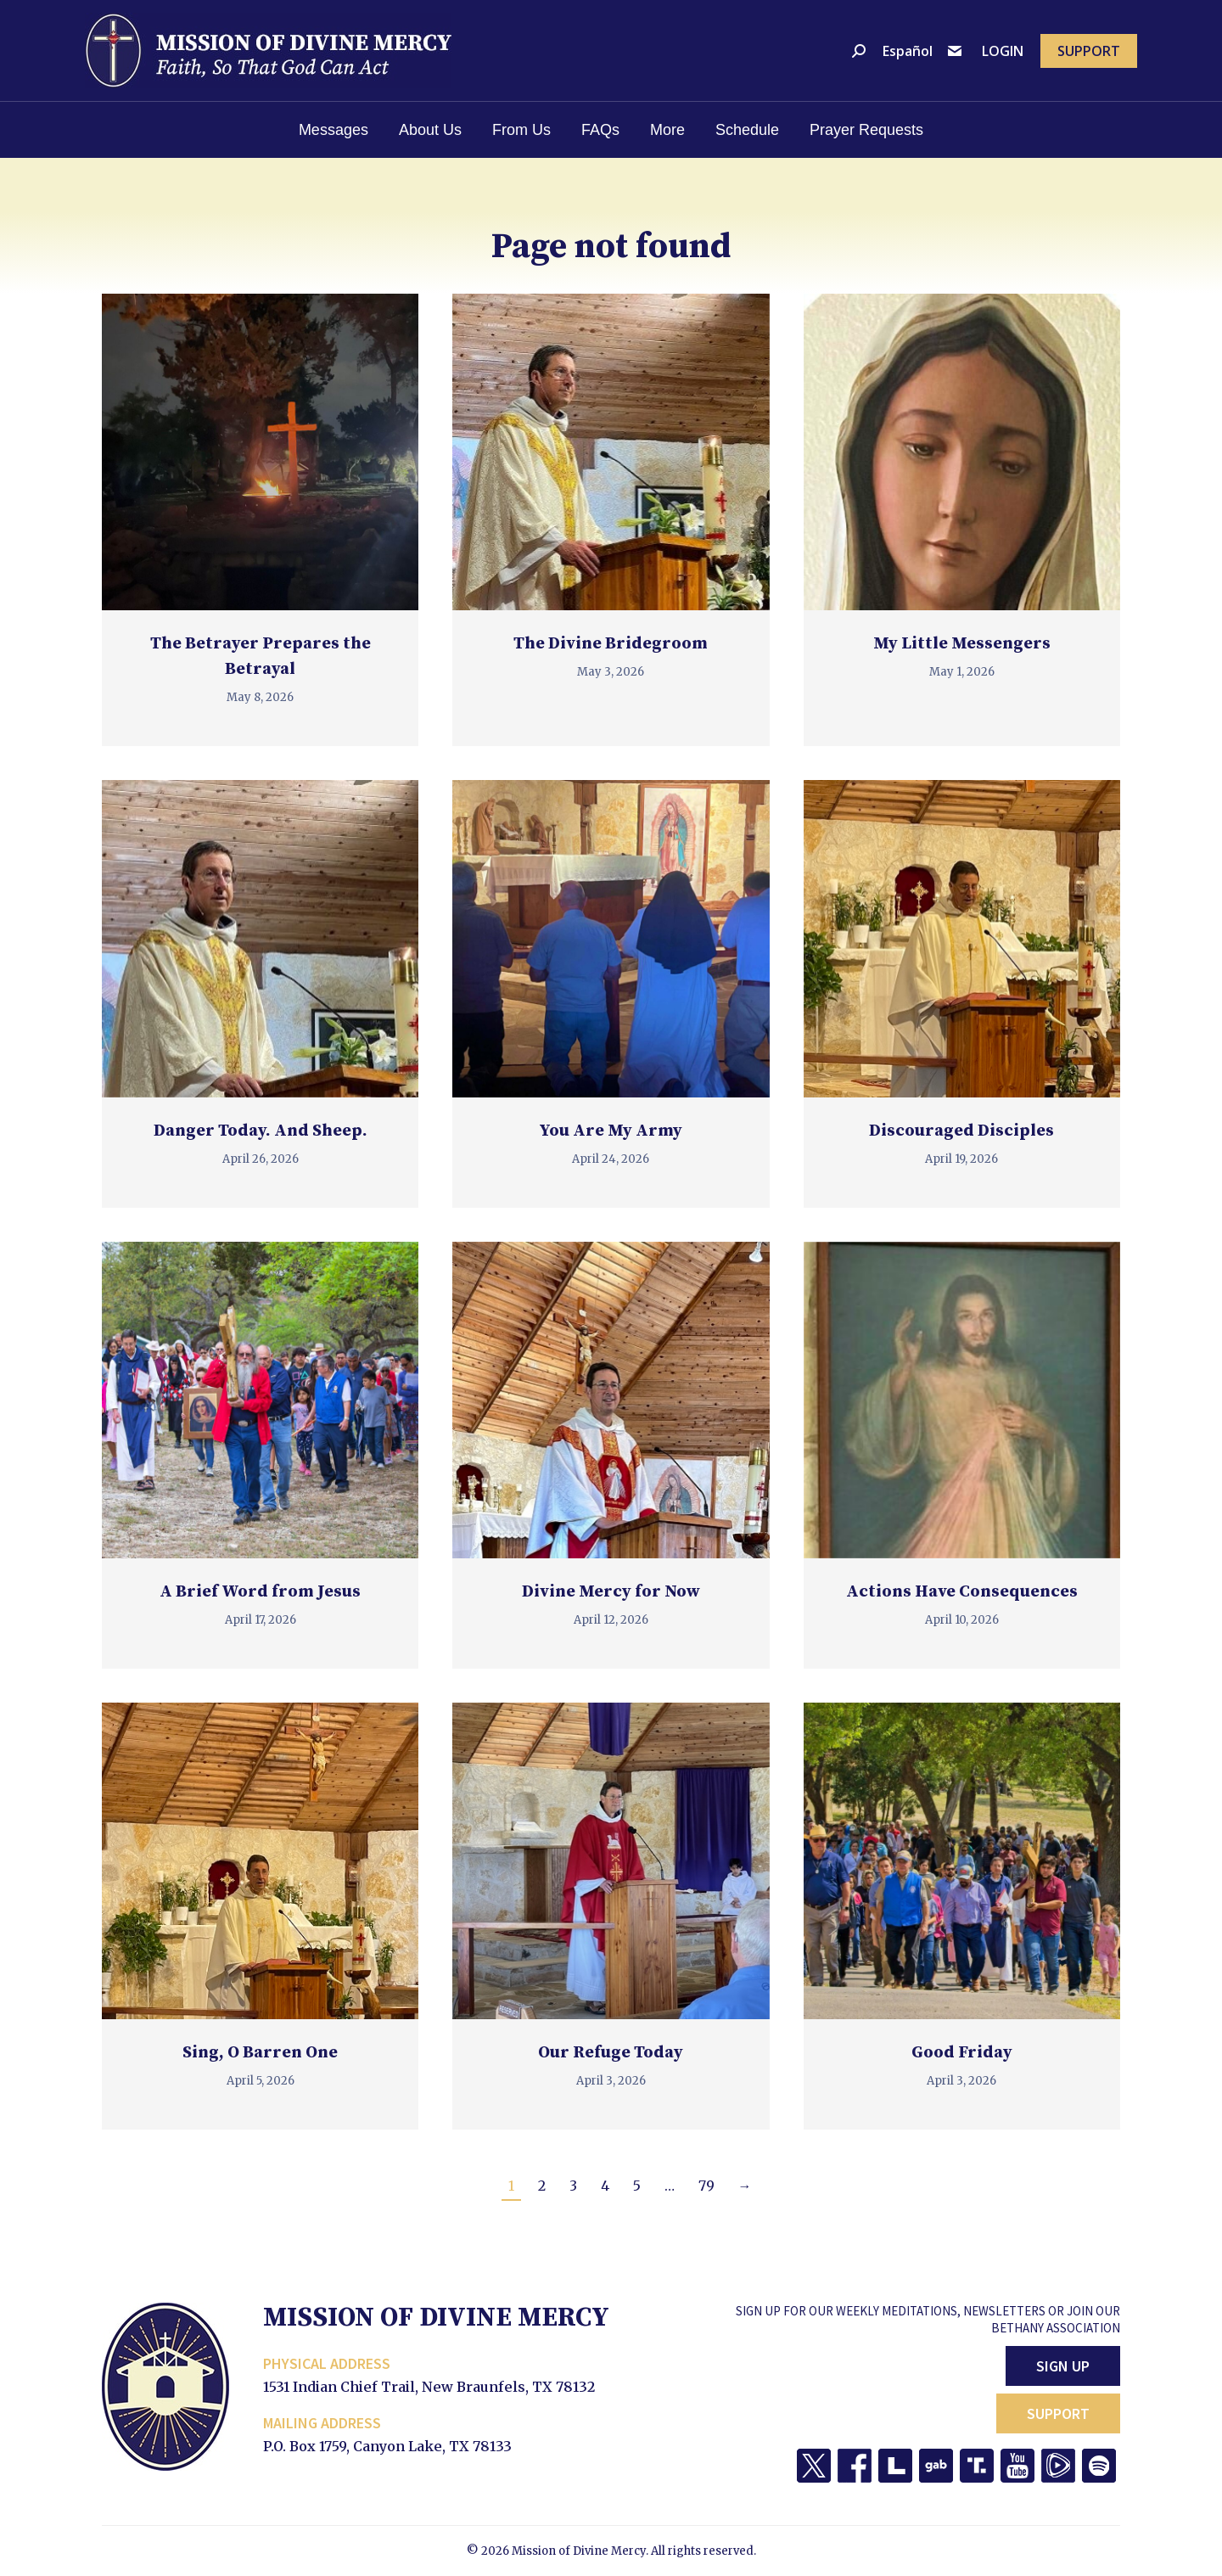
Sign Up (1063, 2366)
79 (706, 2185)
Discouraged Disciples (961, 1131)
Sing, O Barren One (260, 2052)
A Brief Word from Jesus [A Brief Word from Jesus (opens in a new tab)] (260, 1591)
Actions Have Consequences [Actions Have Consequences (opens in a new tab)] (962, 1591)
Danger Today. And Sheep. (260, 1131)
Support (1058, 2413)
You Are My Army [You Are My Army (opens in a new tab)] (610, 1131)
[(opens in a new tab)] (260, 452)
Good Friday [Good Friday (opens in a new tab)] (961, 2052)
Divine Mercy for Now (611, 1591)
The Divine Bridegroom (610, 643)
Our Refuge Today (610, 2052)
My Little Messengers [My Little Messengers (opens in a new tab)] (962, 643)
